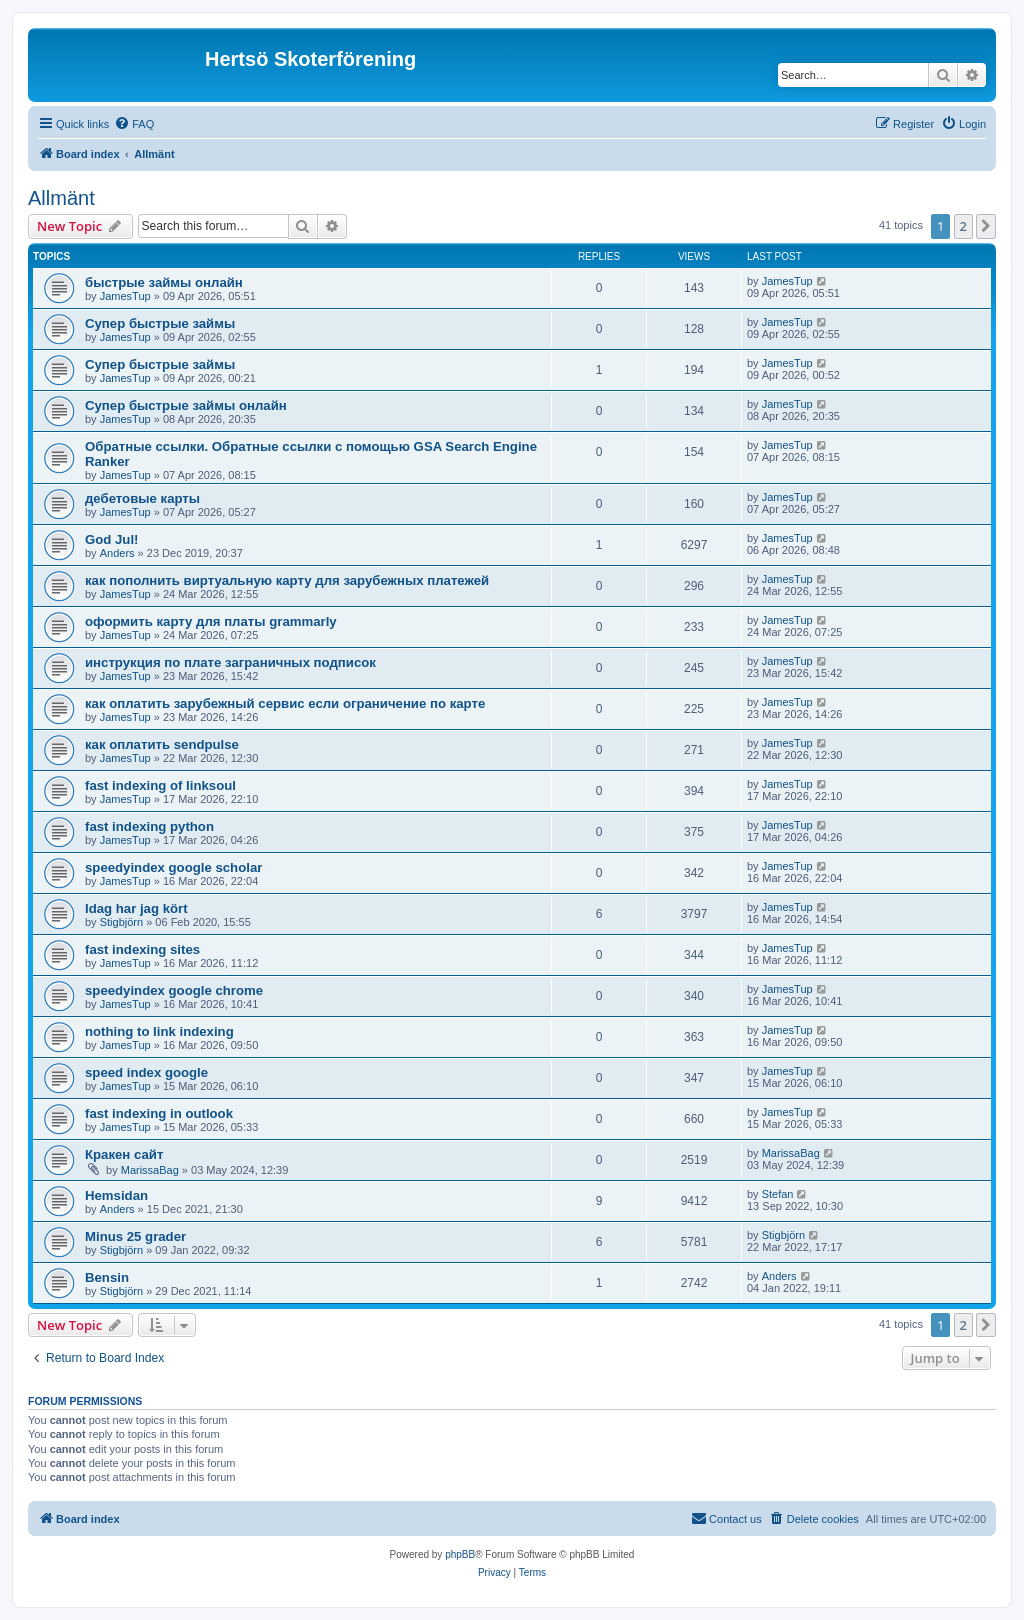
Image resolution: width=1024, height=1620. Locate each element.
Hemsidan (116, 1195)
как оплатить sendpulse (162, 744)
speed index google (146, 1072)
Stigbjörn (121, 922)
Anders (117, 553)
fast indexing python (149, 826)
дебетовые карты (142, 498)
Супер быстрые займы (160, 323)
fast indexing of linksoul (160, 785)
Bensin (107, 1277)
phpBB (460, 1554)
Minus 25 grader (135, 1236)
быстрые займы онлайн (164, 282)
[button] (986, 226)
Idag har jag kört (136, 908)
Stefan (778, 1194)
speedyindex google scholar (173, 867)
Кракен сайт (124, 1154)
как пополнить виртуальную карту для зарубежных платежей (287, 580)
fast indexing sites (142, 949)
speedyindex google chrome (174, 990)
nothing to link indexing (159, 1031)
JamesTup (125, 296)
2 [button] (963, 226)
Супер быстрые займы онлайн (186, 405)
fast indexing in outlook (159, 1113)
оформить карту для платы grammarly (211, 621)
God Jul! (111, 539)
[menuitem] (134, 124)
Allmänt (61, 198)
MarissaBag (150, 1170)
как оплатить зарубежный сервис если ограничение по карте (285, 703)
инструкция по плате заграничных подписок (230, 662)
